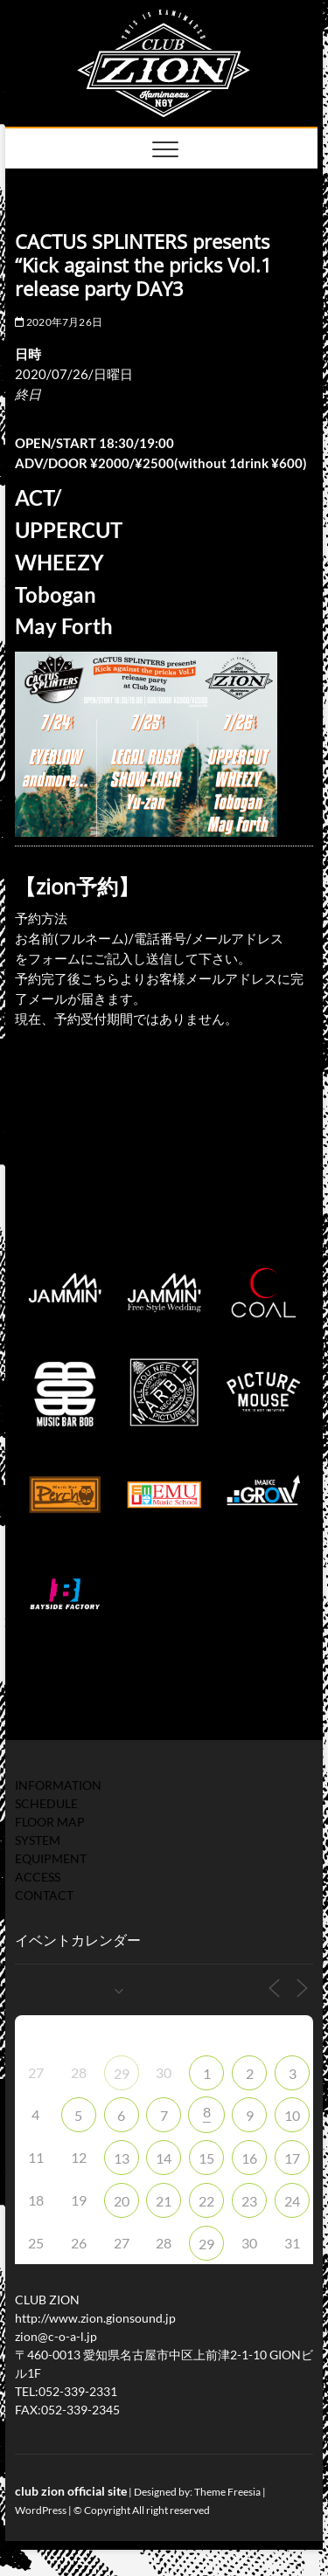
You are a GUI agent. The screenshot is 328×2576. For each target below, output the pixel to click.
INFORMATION (58, 1785)
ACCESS (37, 1876)
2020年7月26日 (58, 321)
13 (121, 2158)
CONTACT (44, 1895)
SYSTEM (37, 1840)
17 (292, 2158)
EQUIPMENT (51, 1858)
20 (121, 2201)
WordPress (40, 2510)
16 (249, 2158)
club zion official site (71, 2490)
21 (163, 2201)
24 (292, 2201)
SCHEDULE (46, 1803)
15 (206, 2158)
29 (121, 2073)
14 (163, 2158)
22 (206, 2201)
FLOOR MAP (50, 1821)
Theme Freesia (227, 2491)
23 (249, 2201)
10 (292, 2115)
